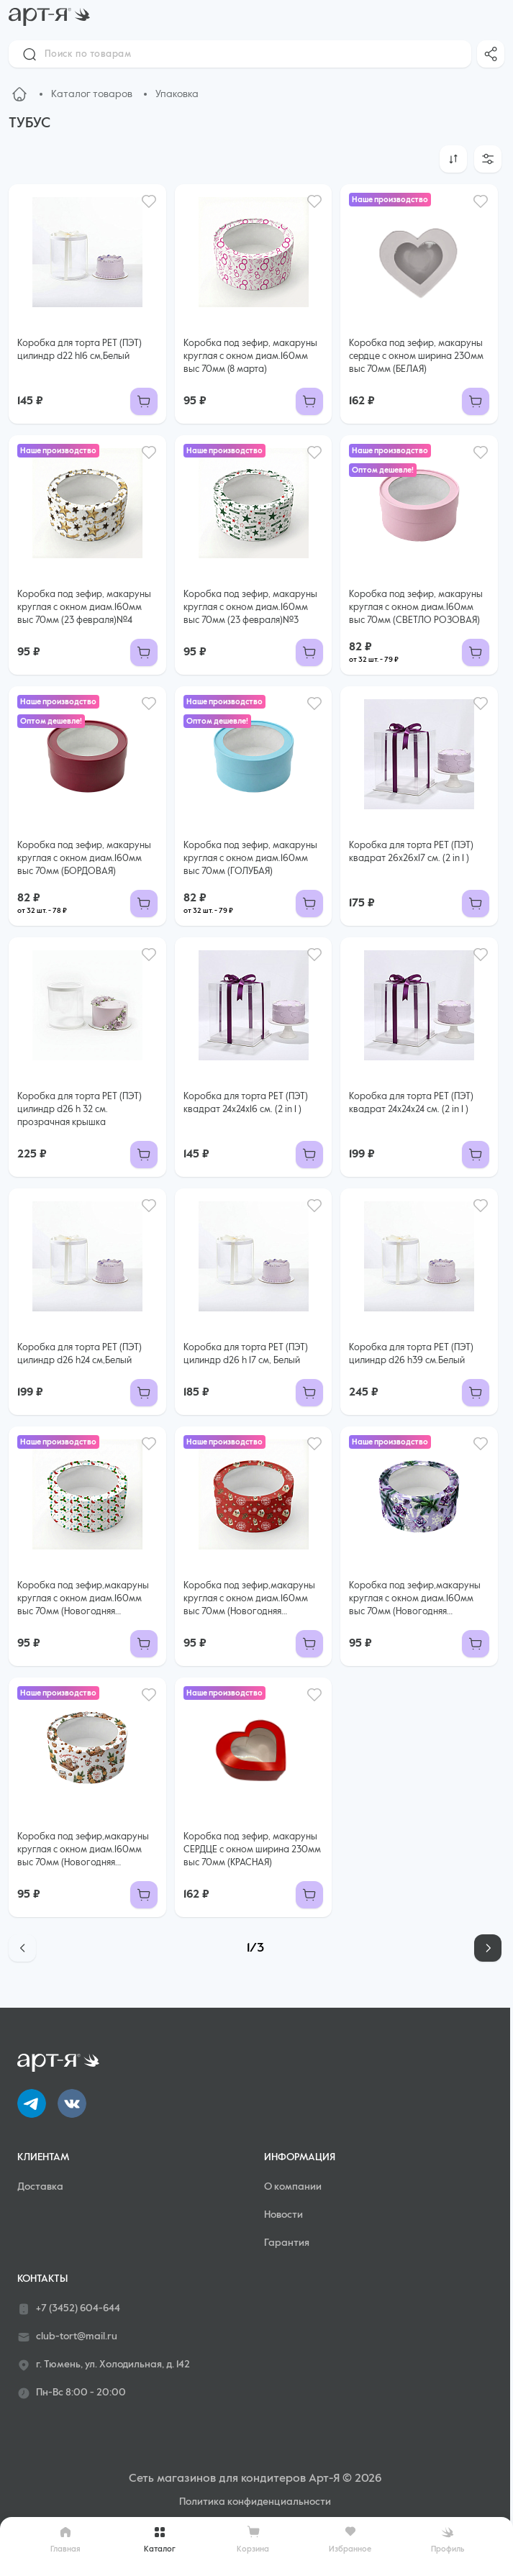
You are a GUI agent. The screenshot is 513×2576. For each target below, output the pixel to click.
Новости (283, 2215)
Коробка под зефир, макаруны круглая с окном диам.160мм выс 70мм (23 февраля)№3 (250, 607)
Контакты (42, 2279)
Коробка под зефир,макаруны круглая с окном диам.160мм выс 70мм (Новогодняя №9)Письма (249, 1600)
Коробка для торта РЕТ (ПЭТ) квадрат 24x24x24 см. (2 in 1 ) (411, 1103)
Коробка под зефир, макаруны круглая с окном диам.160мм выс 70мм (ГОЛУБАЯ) (250, 858)
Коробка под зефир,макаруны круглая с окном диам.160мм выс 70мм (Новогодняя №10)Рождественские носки (83, 1600)
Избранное (350, 2539)
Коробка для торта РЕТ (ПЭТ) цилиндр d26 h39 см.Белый (411, 1354)
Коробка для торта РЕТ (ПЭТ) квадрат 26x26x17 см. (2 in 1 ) (411, 852)
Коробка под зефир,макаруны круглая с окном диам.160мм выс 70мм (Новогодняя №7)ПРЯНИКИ (83, 1851)
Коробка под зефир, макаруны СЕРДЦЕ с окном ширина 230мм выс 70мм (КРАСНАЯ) (252, 1849)
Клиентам (43, 2157)
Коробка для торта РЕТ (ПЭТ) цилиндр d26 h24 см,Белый (79, 1354)
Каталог (160, 2539)
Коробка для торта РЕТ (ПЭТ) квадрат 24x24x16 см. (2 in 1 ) (245, 1103)
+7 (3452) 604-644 (68, 2309)
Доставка (40, 2187)
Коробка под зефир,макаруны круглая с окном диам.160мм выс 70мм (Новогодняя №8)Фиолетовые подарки (415, 1600)
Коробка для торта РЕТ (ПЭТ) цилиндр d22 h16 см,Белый (79, 350)
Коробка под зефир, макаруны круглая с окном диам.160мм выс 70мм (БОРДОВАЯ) (84, 858)
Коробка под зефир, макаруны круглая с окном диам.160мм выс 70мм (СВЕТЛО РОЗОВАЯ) (416, 607)
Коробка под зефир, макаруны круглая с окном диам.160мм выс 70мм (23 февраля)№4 (84, 607)
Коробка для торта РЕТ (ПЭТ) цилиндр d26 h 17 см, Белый (245, 1354)
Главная (65, 2539)
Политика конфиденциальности (255, 2502)
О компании (293, 2187)
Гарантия (286, 2243)
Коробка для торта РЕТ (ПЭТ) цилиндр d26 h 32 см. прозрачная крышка (79, 1109)
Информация (299, 2157)
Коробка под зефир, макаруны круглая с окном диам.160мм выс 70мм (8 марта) (250, 356)
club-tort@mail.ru (67, 2337)
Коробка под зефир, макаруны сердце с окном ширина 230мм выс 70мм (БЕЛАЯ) (416, 356)
